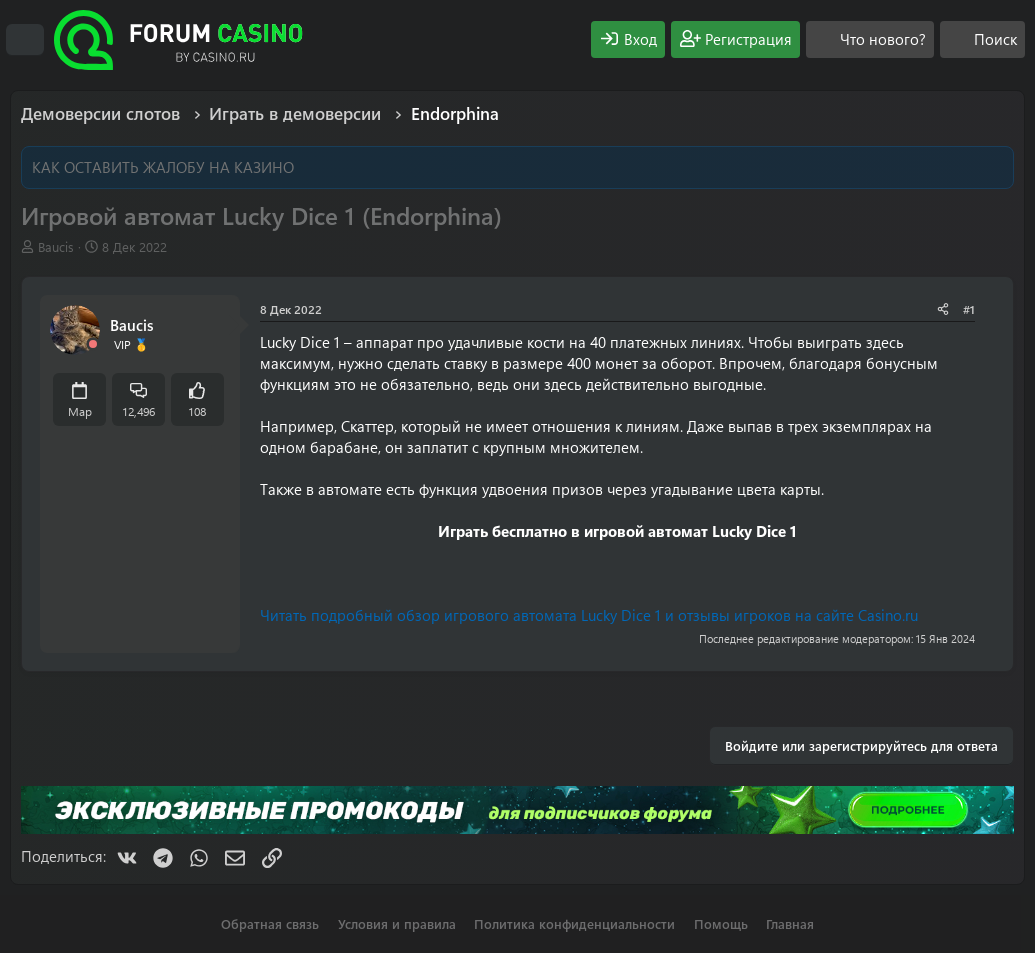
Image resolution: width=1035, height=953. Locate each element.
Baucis (56, 246)
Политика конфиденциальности (574, 923)
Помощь (721, 923)
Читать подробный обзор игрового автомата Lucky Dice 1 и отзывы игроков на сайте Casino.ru (589, 615)
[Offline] (93, 344)
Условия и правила (397, 923)
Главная (790, 923)
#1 (969, 309)
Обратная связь (270, 923)
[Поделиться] (943, 309)
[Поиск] (982, 39)
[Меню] (25, 40)
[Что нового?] (870, 39)
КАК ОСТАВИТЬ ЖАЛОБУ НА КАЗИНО (163, 167)
